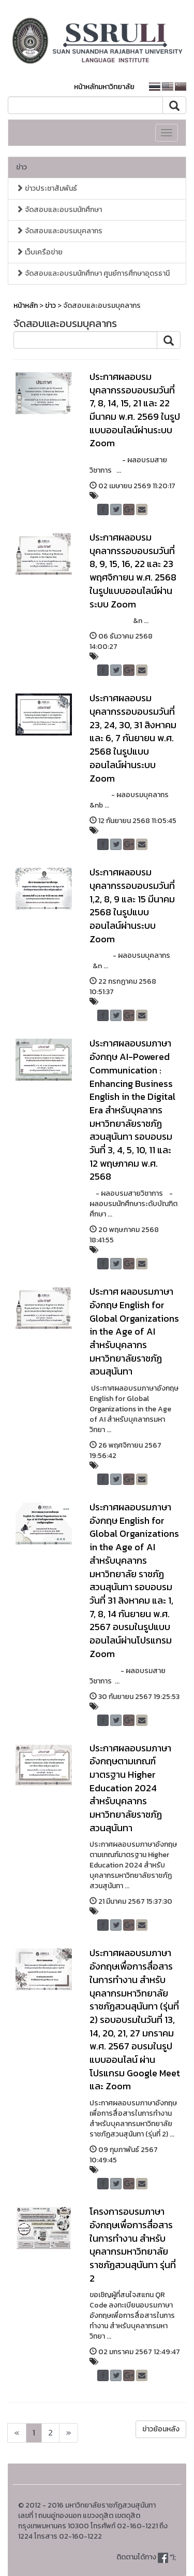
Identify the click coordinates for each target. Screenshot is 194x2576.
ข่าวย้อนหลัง (161, 2429)
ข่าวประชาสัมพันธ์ (46, 188)
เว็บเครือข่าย (39, 252)
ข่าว (21, 167)
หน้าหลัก (25, 305)
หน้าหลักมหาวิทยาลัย (104, 86)
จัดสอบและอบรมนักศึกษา (59, 209)
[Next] (16, 2433)
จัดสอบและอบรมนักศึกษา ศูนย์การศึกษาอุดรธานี (93, 273)
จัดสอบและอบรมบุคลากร (59, 230)
